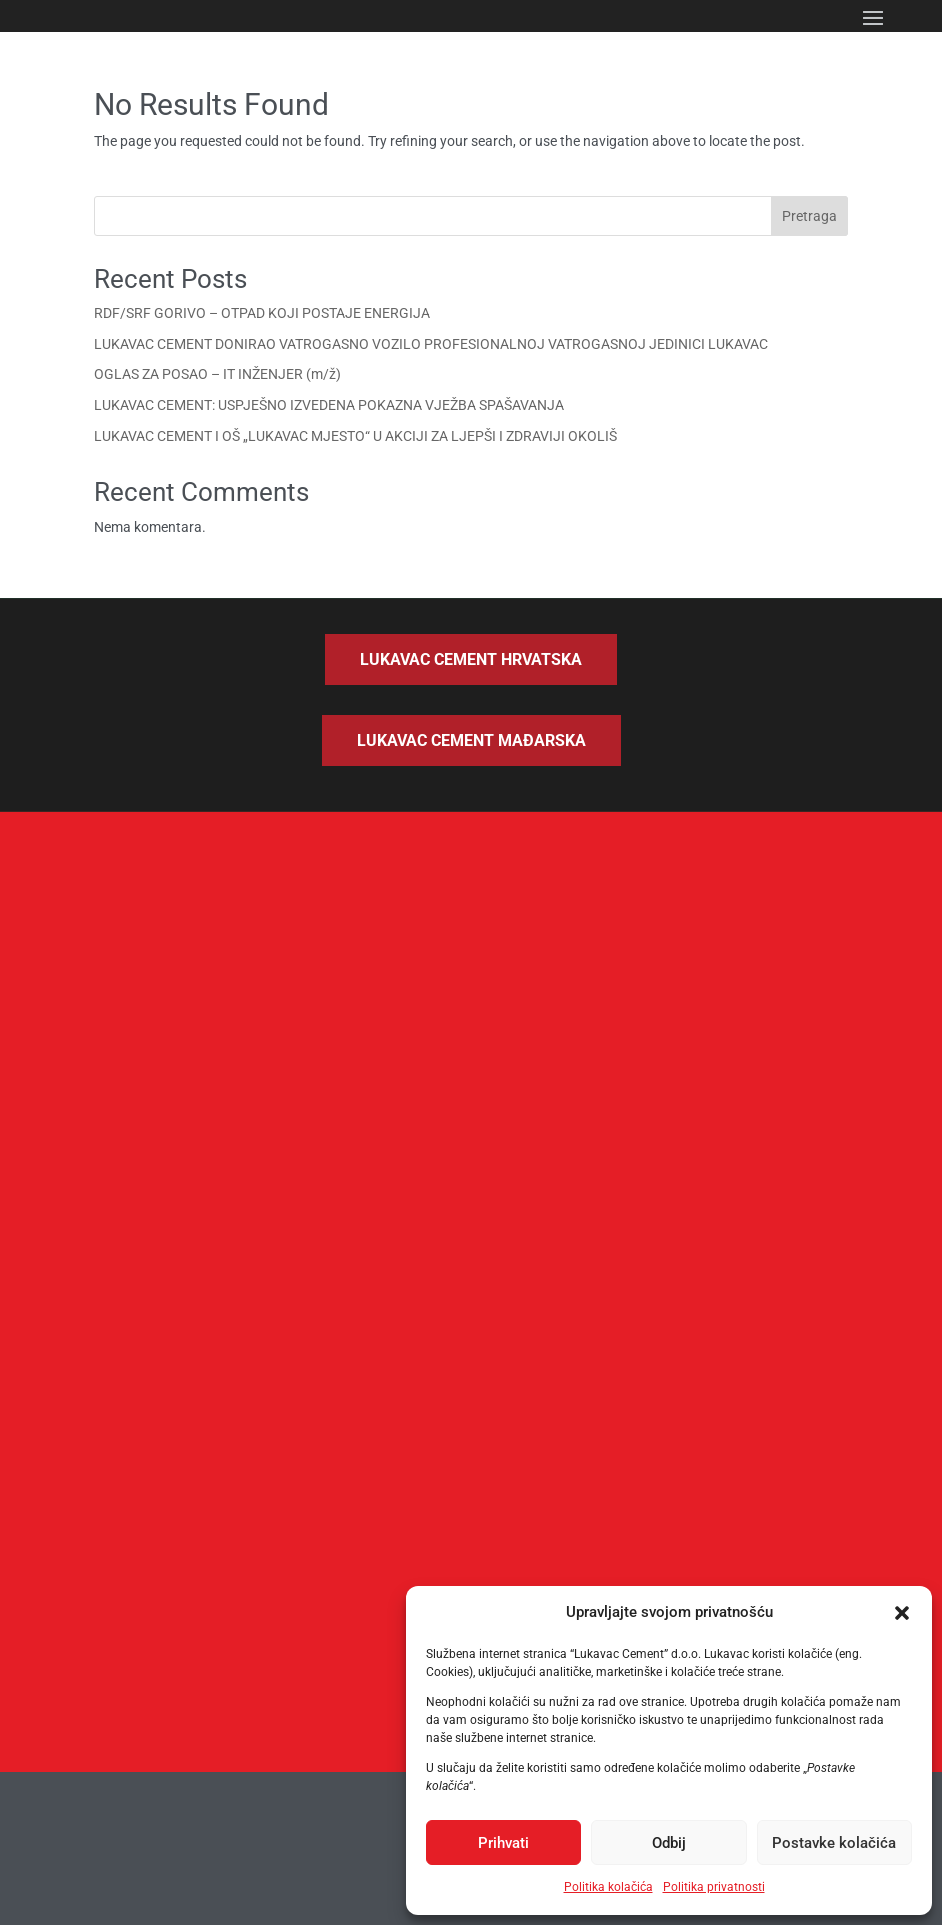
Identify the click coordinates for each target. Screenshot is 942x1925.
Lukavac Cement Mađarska (471, 740)
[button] (902, 1613)
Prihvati (503, 1843)
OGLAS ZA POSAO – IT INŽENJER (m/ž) (217, 374)
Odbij (669, 1843)
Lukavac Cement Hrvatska (471, 659)
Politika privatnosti (714, 1887)
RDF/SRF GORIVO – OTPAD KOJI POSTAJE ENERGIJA (262, 313)
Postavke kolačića (834, 1843)
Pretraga (809, 216)
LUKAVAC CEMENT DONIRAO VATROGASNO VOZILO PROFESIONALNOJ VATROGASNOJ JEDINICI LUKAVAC (431, 344)
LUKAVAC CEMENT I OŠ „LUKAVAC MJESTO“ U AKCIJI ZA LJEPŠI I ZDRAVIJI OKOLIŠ (355, 436)
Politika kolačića (608, 1887)
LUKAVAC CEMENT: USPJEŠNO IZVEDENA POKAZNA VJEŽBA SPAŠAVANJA (329, 405)
